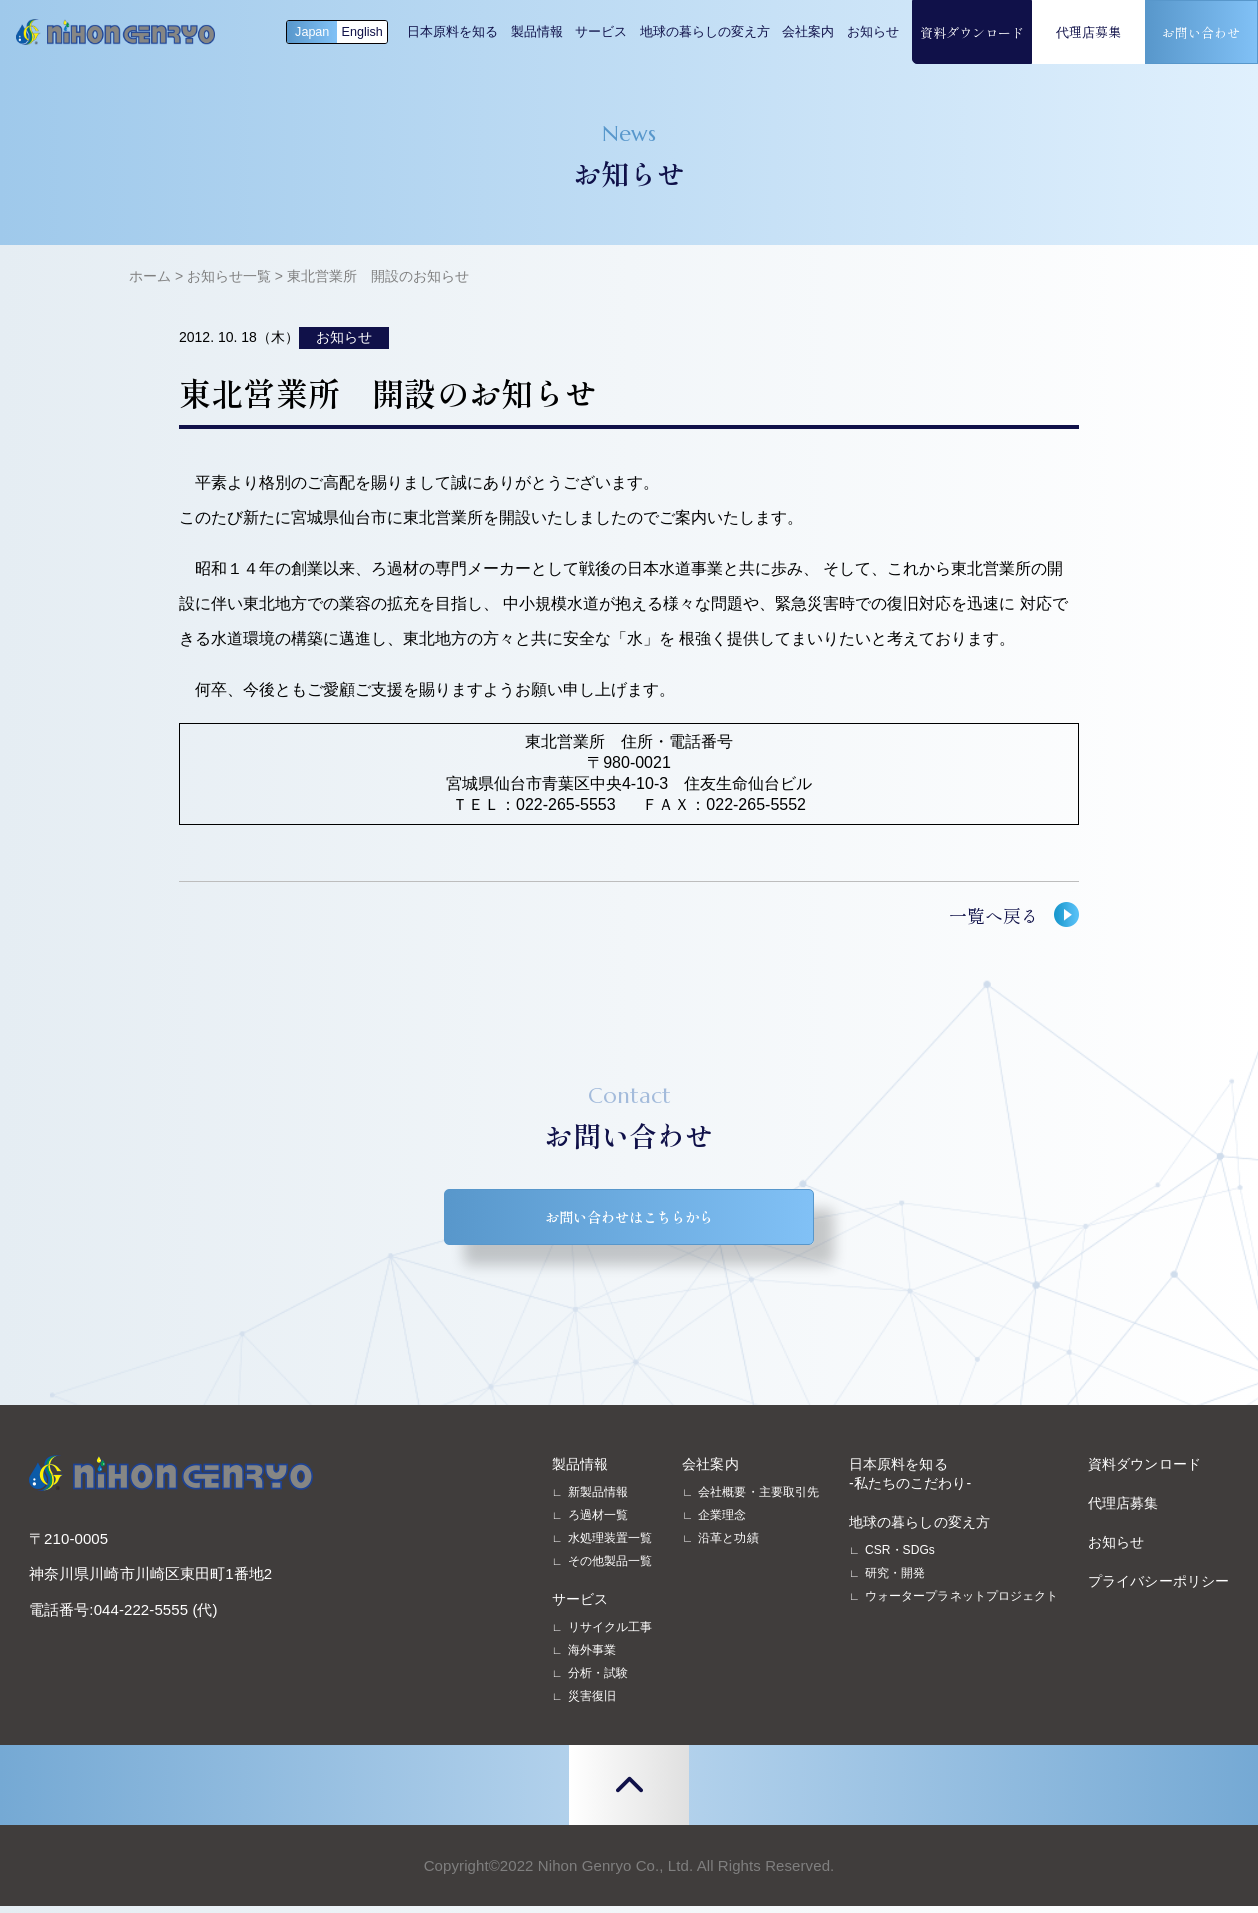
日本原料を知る (452, 32)
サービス (601, 32)
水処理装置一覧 (610, 1545)
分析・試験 (598, 1680)
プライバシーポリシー (1158, 1588)
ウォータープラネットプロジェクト (961, 1603)
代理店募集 (1088, 31)
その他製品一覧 (610, 1568)
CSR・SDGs (900, 1557)
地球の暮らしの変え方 (705, 32)
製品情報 (537, 32)
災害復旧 (592, 1703)
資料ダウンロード (972, 32)
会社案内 (808, 32)
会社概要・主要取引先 (758, 1499)
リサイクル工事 (610, 1634)
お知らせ (873, 32)
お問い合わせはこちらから (629, 1220)
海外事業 (592, 1657)
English (362, 32)
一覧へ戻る (994, 915)
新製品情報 (598, 1499)
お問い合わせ (1201, 32)
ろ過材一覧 (598, 1522)
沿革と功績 (728, 1545)
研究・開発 (895, 1580)
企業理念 (722, 1522)
